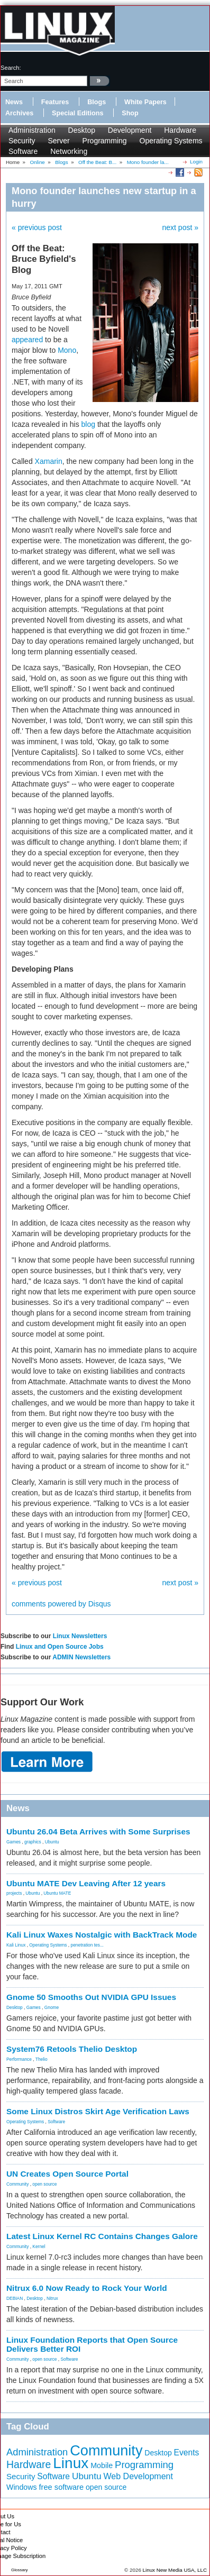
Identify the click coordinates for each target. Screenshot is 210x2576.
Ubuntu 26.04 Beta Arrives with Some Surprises (98, 1831)
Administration (32, 130)
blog (88, 424)
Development (130, 130)
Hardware (180, 130)
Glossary (19, 2570)
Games (13, 1841)
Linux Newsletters (80, 1636)
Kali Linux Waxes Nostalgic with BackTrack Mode (101, 1934)
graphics (32, 1841)
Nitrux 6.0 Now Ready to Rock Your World (86, 2287)
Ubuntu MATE (57, 1893)
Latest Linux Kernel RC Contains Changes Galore (102, 2236)
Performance (19, 2059)
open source (44, 2184)
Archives (19, 113)
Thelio (41, 2059)
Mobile (101, 2465)
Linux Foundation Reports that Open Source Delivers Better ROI (92, 2344)
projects (14, 1893)
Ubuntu (52, 1841)
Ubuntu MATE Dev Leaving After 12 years (86, 1883)
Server (58, 140)
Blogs (96, 102)
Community (17, 2184)
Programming (105, 140)
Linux (70, 2463)
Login (196, 162)
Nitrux (52, 2298)
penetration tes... (87, 1945)
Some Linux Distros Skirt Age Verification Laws (97, 2111)
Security (21, 140)
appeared (27, 339)
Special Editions (77, 113)
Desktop (81, 130)
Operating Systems (171, 140)
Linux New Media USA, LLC (175, 2570)
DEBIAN (14, 2298)
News (14, 102)
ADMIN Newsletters (81, 1657)
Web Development (138, 2476)
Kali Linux (15, 1945)
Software (23, 151)
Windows (21, 2487)
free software (61, 2487)
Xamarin (48, 461)
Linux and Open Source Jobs (60, 1646)
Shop (130, 113)
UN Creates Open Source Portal (67, 2173)
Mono (67, 350)
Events (186, 2452)
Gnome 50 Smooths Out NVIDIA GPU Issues (91, 1997)
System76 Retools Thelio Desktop (71, 2048)
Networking (68, 151)
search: (11, 68)
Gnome (51, 2007)
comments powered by (61, 1604)
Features (55, 102)
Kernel (38, 2246)
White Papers (145, 102)
